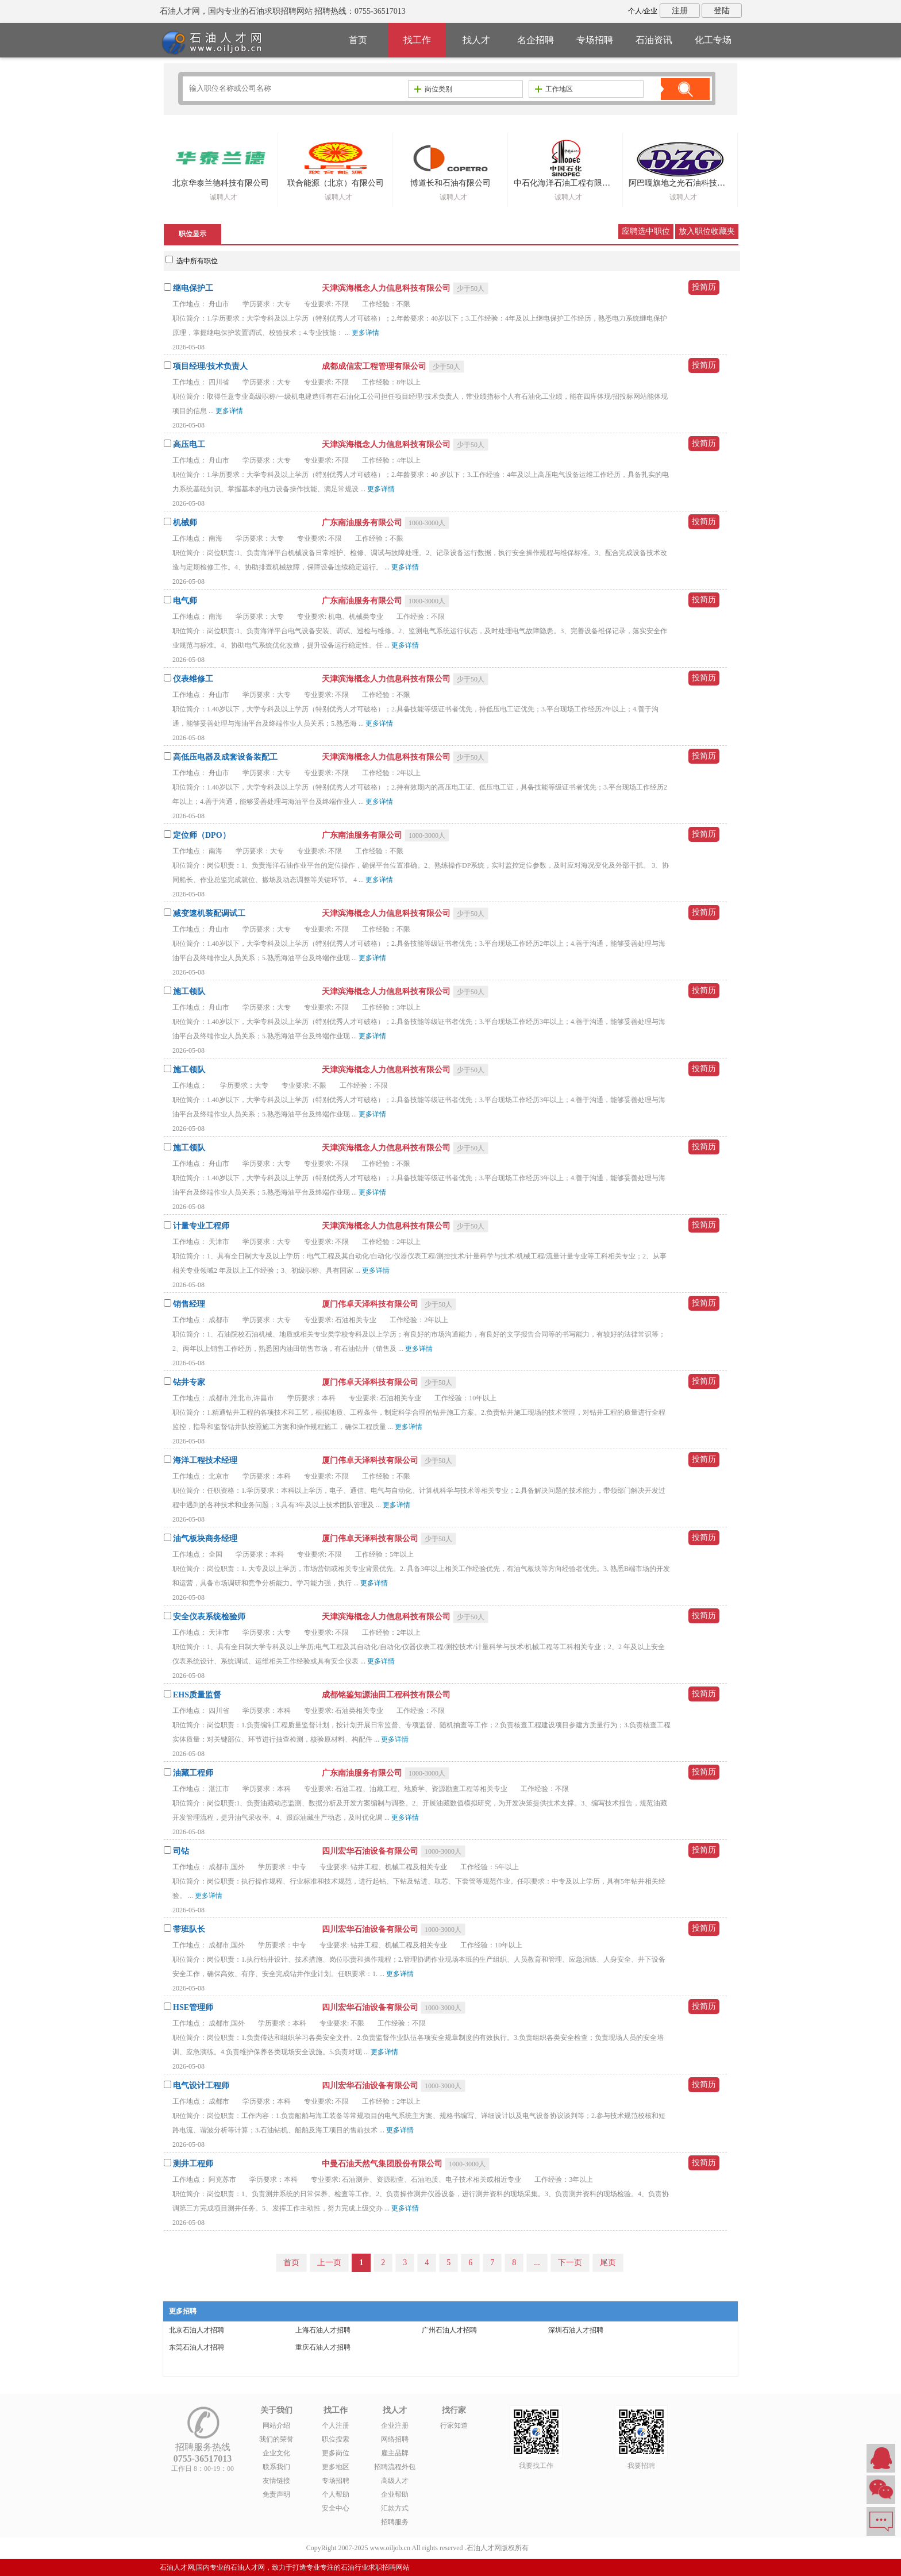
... (537, 2262)
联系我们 (276, 2467)
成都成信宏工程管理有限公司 (375, 366)
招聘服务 (395, 2522)
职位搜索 (335, 2439)
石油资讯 (654, 40)
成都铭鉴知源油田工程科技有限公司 (386, 1695)
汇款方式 (395, 2508)
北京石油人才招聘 (196, 2330)
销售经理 (189, 1304)
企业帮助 (395, 2494)
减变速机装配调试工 (209, 913)
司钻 (181, 1851)
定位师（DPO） (201, 835)
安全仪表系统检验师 (209, 1616)
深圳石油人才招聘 (575, 2330)
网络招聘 (395, 2439)
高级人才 (395, 2481)
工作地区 (554, 89)
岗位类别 (433, 89)
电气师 (185, 600)
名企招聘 (535, 40)
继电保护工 (193, 288)
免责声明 (276, 2494)
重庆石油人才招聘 (323, 2347)
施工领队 (189, 991)
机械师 (185, 522)
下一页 (570, 2262)
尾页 (608, 2262)
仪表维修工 (193, 679)
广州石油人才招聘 (449, 2330)
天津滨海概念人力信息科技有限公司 (387, 288)
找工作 (417, 40)
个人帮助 (335, 2494)
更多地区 (335, 2467)
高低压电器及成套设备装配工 (225, 757)
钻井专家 (189, 1382)
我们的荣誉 (276, 2439)
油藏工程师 (193, 1773)
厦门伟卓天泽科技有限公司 (371, 1304)
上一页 (329, 2262)
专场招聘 (594, 40)
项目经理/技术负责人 (210, 366)
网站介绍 (276, 2425)
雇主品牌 (395, 2453)
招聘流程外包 (394, 2467)
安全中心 (335, 2508)
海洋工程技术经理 (205, 1460)
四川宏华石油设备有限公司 (371, 1851)
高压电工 (189, 444)
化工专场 (713, 40)
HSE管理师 (193, 2007)
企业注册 (395, 2425)
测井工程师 (193, 2163)
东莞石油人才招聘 (196, 2347)
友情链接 (276, 2481)
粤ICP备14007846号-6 (562, 2548)
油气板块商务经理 (205, 1538)
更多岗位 (335, 2453)
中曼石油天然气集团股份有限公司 (383, 2163)
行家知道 (454, 2425)
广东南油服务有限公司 (363, 522)
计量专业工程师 (201, 1226)
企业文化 (276, 2453)
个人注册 (335, 2425)
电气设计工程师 (201, 2085)
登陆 (722, 10)
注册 (680, 10)
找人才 (476, 40)
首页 (358, 40)
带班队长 (189, 1929)
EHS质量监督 (197, 1695)
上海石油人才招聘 (323, 2330)
